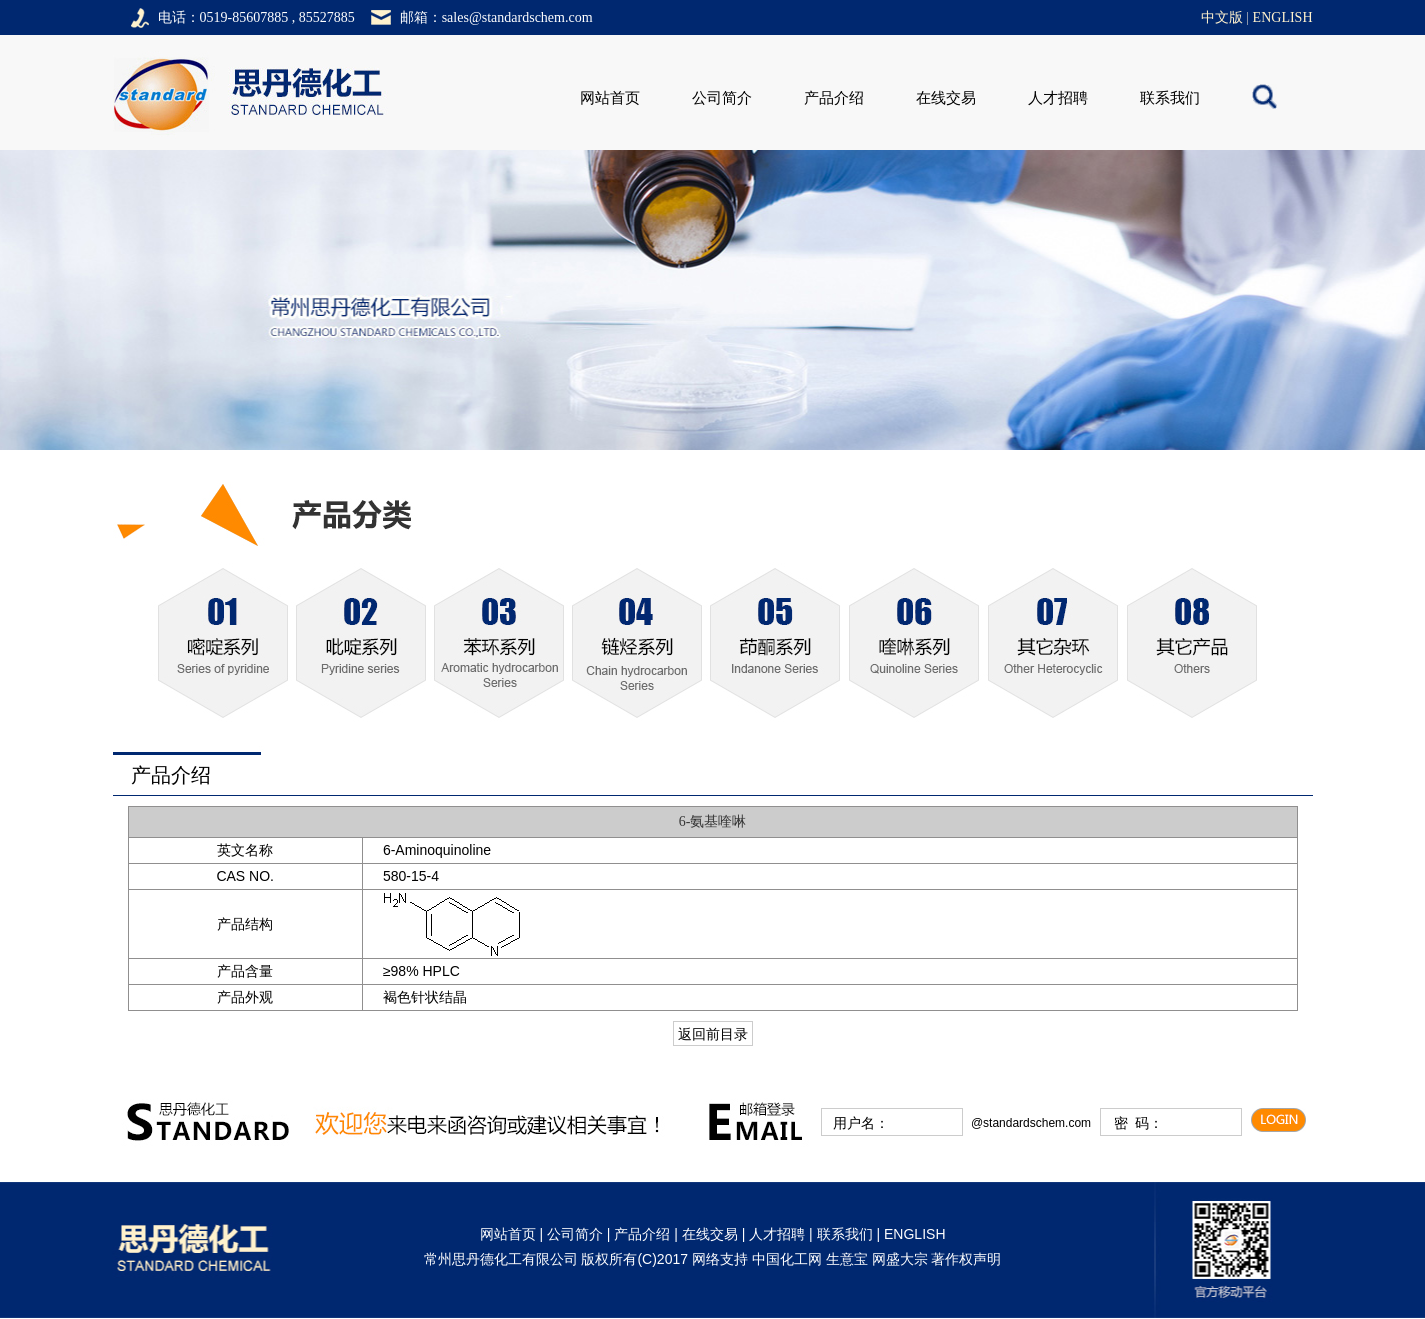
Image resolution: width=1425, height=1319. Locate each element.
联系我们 (1170, 98)
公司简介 (722, 98)
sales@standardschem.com (517, 17)
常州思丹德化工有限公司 (501, 1259)
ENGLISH (1283, 17)
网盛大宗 (900, 1259)
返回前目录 (713, 1034)
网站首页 (610, 98)
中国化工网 (787, 1259)
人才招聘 (1058, 98)
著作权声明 (966, 1259)
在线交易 (946, 98)
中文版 (1222, 17)
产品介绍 (834, 98)
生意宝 (847, 1259)
